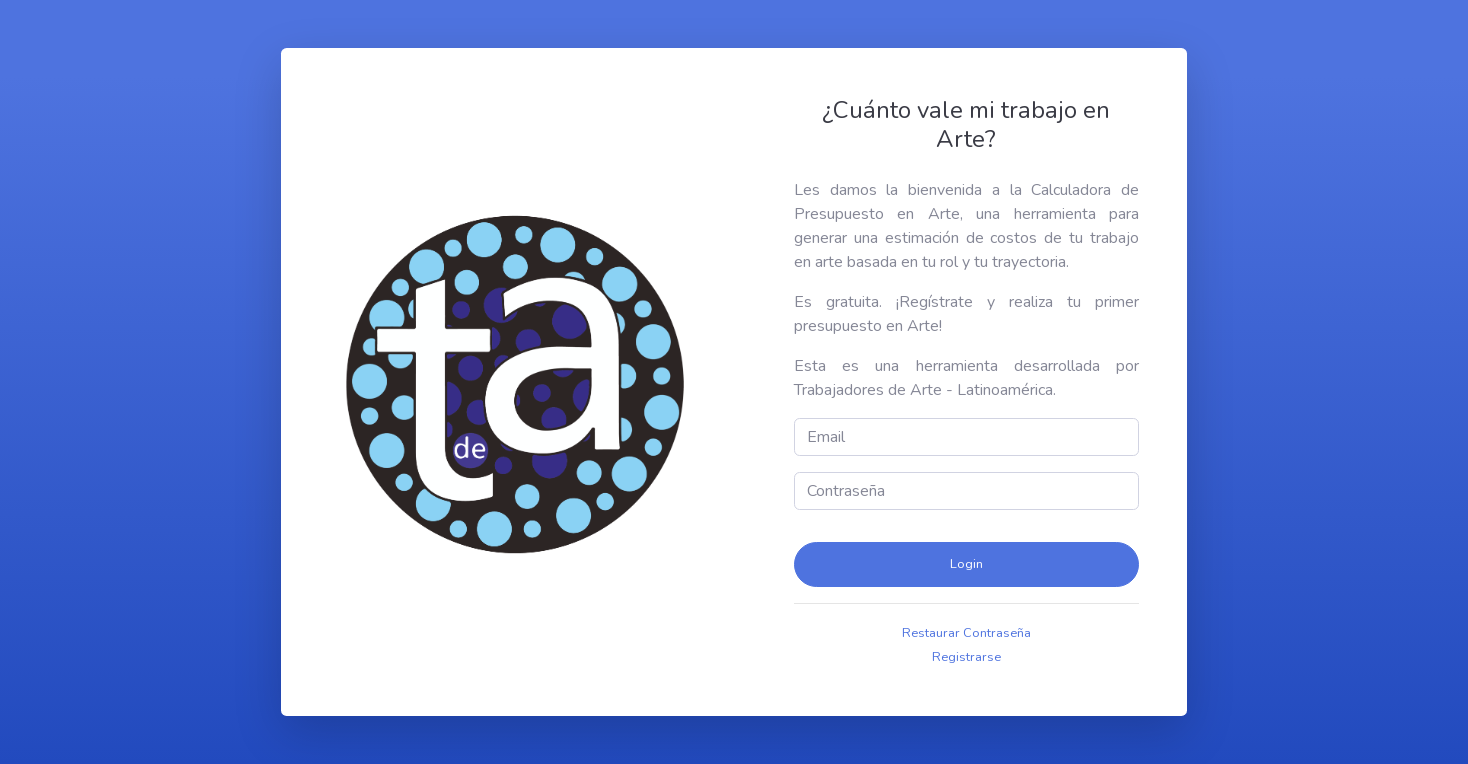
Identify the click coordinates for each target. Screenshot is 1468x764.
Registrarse (966, 657)
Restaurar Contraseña (966, 633)
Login (966, 564)
